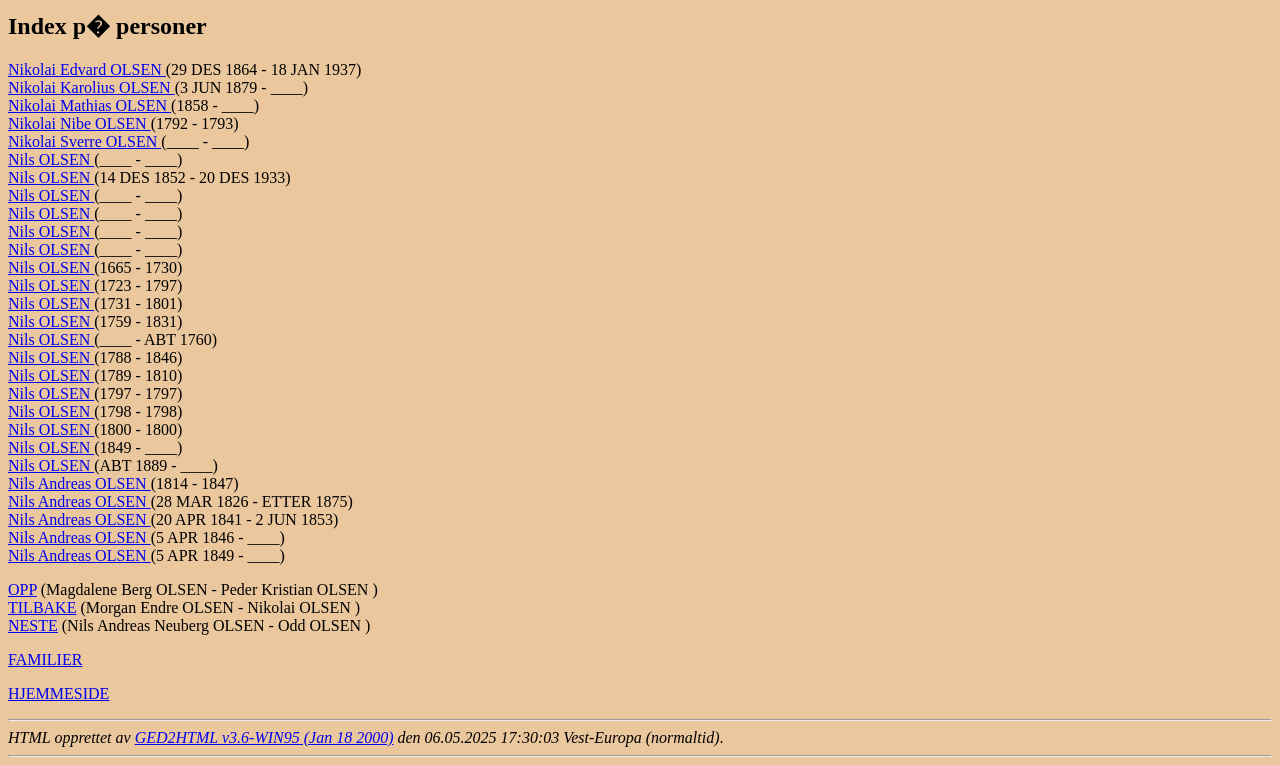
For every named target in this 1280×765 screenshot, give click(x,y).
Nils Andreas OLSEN (79, 483)
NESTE (33, 625)
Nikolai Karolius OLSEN (91, 87)
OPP (22, 589)
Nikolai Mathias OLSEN (89, 105)
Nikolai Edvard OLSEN (87, 69)
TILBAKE (42, 607)
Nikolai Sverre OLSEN (84, 141)
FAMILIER (45, 659)
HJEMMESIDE (58, 693)
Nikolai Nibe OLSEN (79, 123)
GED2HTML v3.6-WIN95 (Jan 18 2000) (264, 737)
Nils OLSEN (51, 159)
